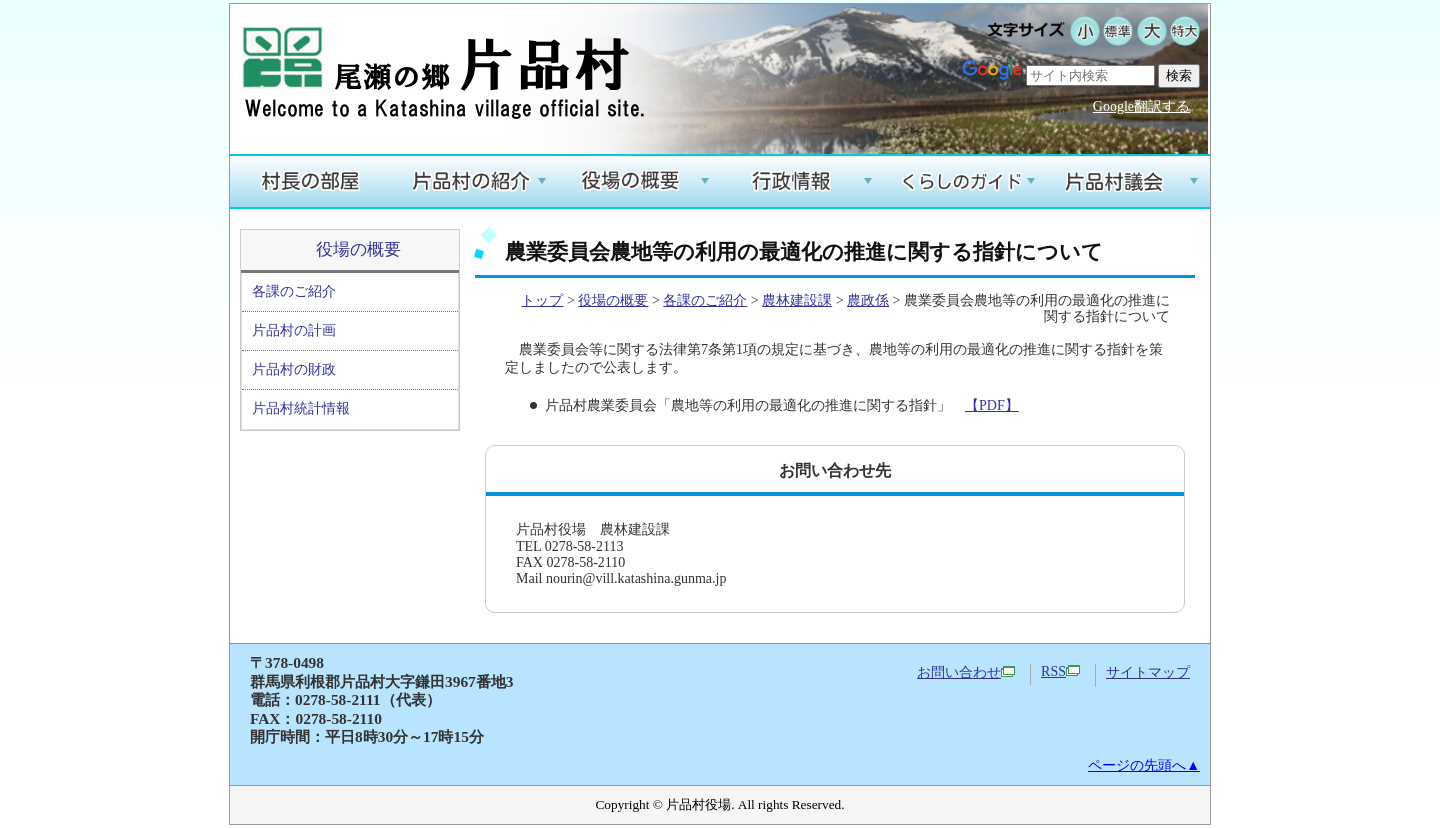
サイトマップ (1148, 672)
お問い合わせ (966, 672)
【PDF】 (992, 405)
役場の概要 (358, 249)
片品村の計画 (294, 330)
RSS (1060, 671)
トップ (542, 300)
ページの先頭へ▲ (1144, 765)
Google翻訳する (1141, 106)
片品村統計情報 (301, 408)
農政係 (868, 300)
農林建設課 (797, 300)
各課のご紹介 (294, 291)
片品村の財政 (294, 369)
